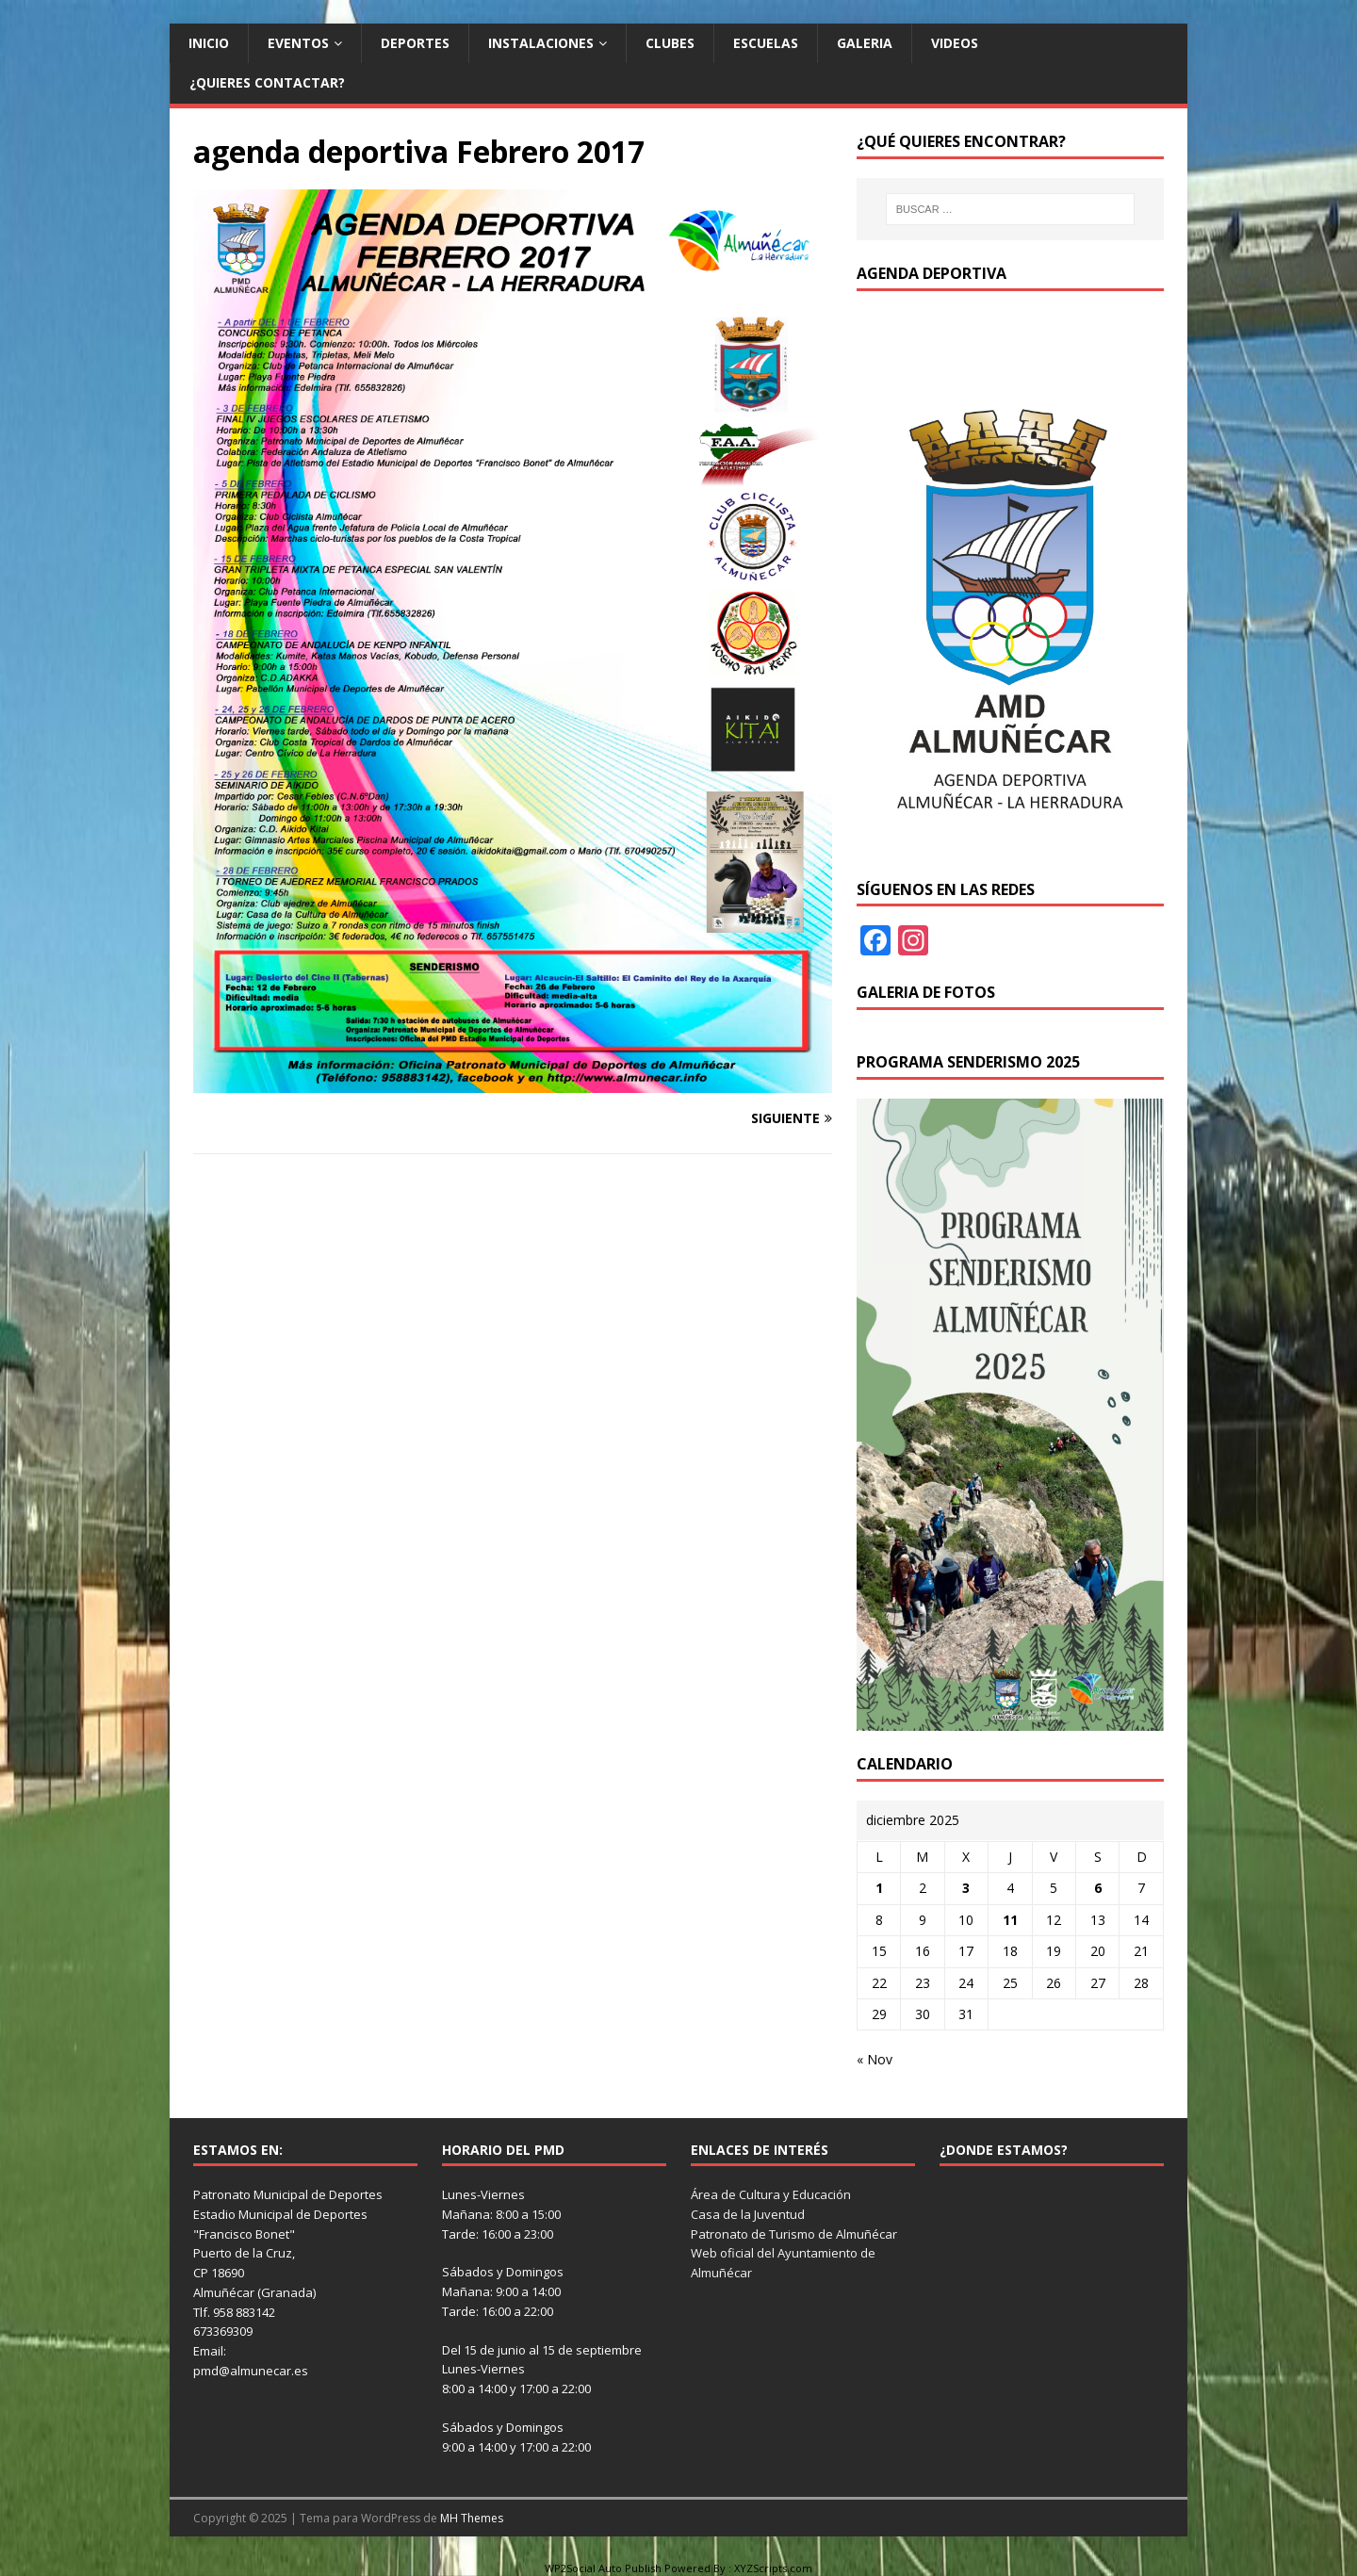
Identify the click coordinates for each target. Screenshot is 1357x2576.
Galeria (864, 43)
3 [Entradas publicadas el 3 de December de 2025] (966, 1888)
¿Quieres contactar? (267, 82)
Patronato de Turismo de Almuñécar (794, 2233)
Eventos (298, 43)
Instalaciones (541, 43)
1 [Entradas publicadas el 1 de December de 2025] (879, 1888)
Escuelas (765, 43)
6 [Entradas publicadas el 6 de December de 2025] (1098, 1888)
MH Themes (471, 2518)
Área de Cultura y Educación (771, 2194)
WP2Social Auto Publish (603, 2568)
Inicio (208, 43)
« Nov (874, 2059)
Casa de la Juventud (748, 2214)
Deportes (415, 43)
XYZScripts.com (773, 2568)
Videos (954, 43)
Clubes (670, 43)
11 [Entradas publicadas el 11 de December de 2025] (1010, 1920)
